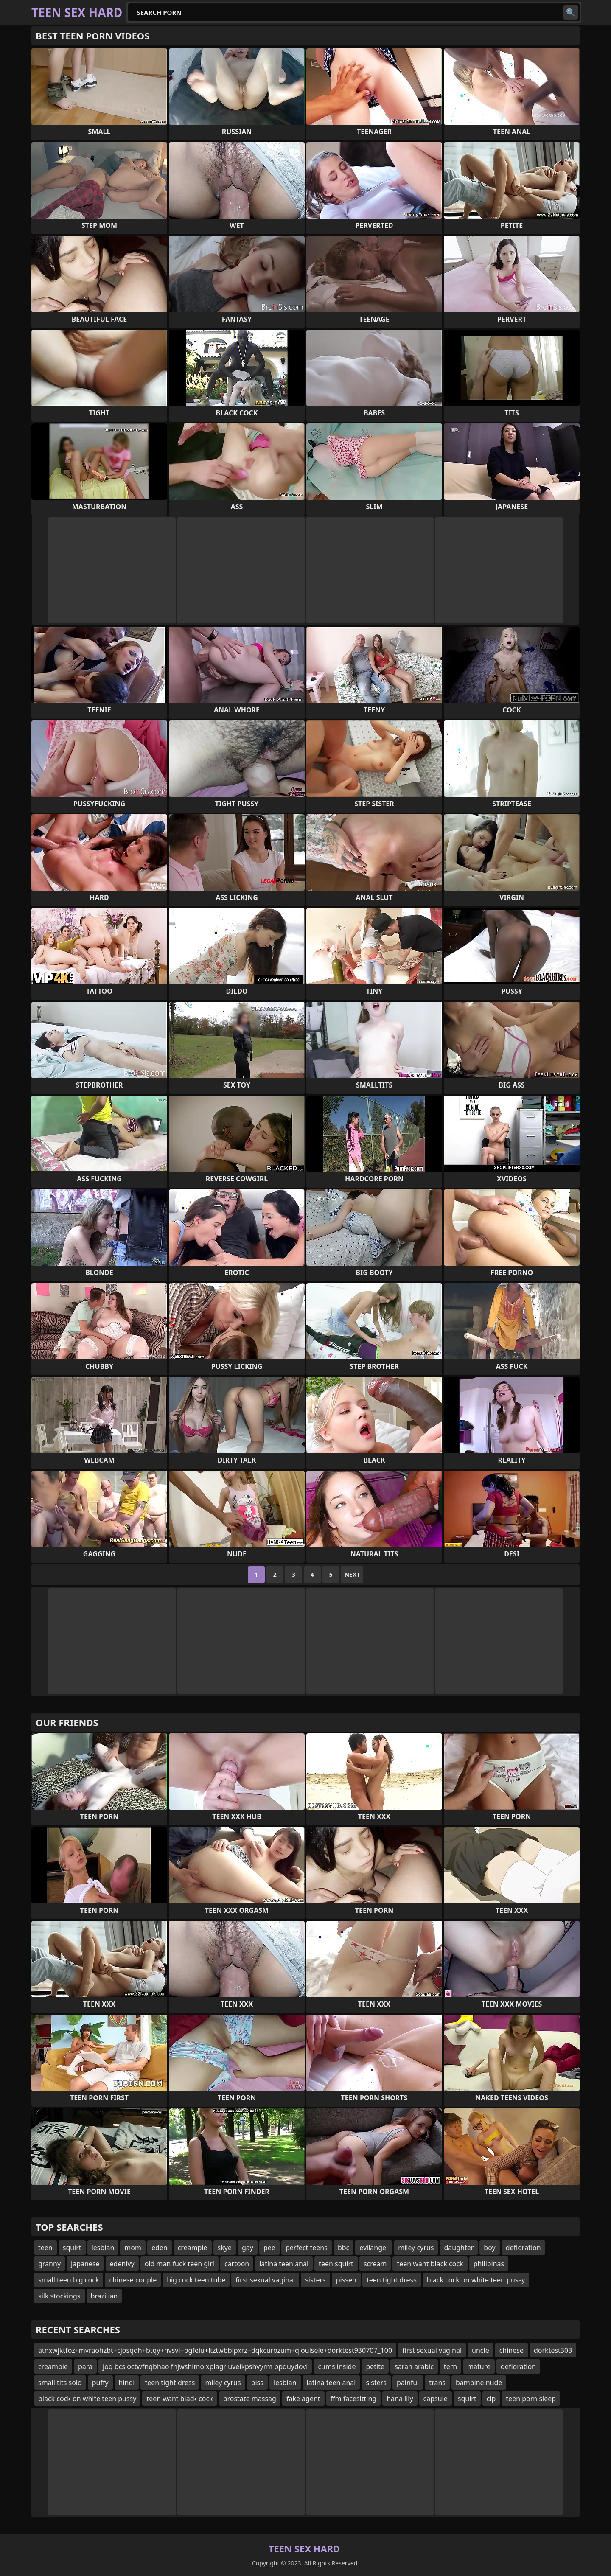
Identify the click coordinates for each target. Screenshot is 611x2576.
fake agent (303, 2398)
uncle (480, 2350)
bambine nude (479, 2382)
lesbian (103, 2247)
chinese (511, 2350)
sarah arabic (414, 2366)
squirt (72, 2247)
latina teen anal (283, 2263)
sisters (315, 2279)
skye (225, 2247)
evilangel (373, 2247)
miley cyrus (416, 2247)
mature (478, 2366)
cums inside (337, 2366)
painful (408, 2382)
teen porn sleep (531, 2398)
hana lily (400, 2398)
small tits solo (60, 2382)
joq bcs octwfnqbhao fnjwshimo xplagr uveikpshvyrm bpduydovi (205, 2366)
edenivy (122, 2263)
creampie (192, 2247)
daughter (459, 2247)
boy (489, 2247)
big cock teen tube (196, 2279)
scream (375, 2263)
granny (49, 2263)
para (85, 2366)
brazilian (104, 2296)
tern (450, 2366)
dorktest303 (553, 2350)
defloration (523, 2247)
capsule (435, 2398)
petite (375, 2366)
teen (45, 2247)
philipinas (489, 2263)
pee (269, 2247)
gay (247, 2247)
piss (257, 2382)
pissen (346, 2279)
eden (159, 2247)
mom (132, 2247)
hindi (127, 2382)
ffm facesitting (354, 2398)
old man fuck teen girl (179, 2263)
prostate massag (249, 2398)
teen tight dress (392, 2279)
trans (437, 2382)
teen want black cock (430, 2263)
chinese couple (133, 2279)
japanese (85, 2263)
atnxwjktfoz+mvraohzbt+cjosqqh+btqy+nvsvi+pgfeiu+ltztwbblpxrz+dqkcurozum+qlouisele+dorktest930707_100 (215, 2350)
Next (352, 1574)
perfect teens (307, 2247)
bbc (343, 2247)
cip (491, 2398)
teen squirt (336, 2263)
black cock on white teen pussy (476, 2279)
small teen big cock (68, 2279)
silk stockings (59, 2296)
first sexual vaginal (265, 2279)
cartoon (236, 2263)
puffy (100, 2382)
